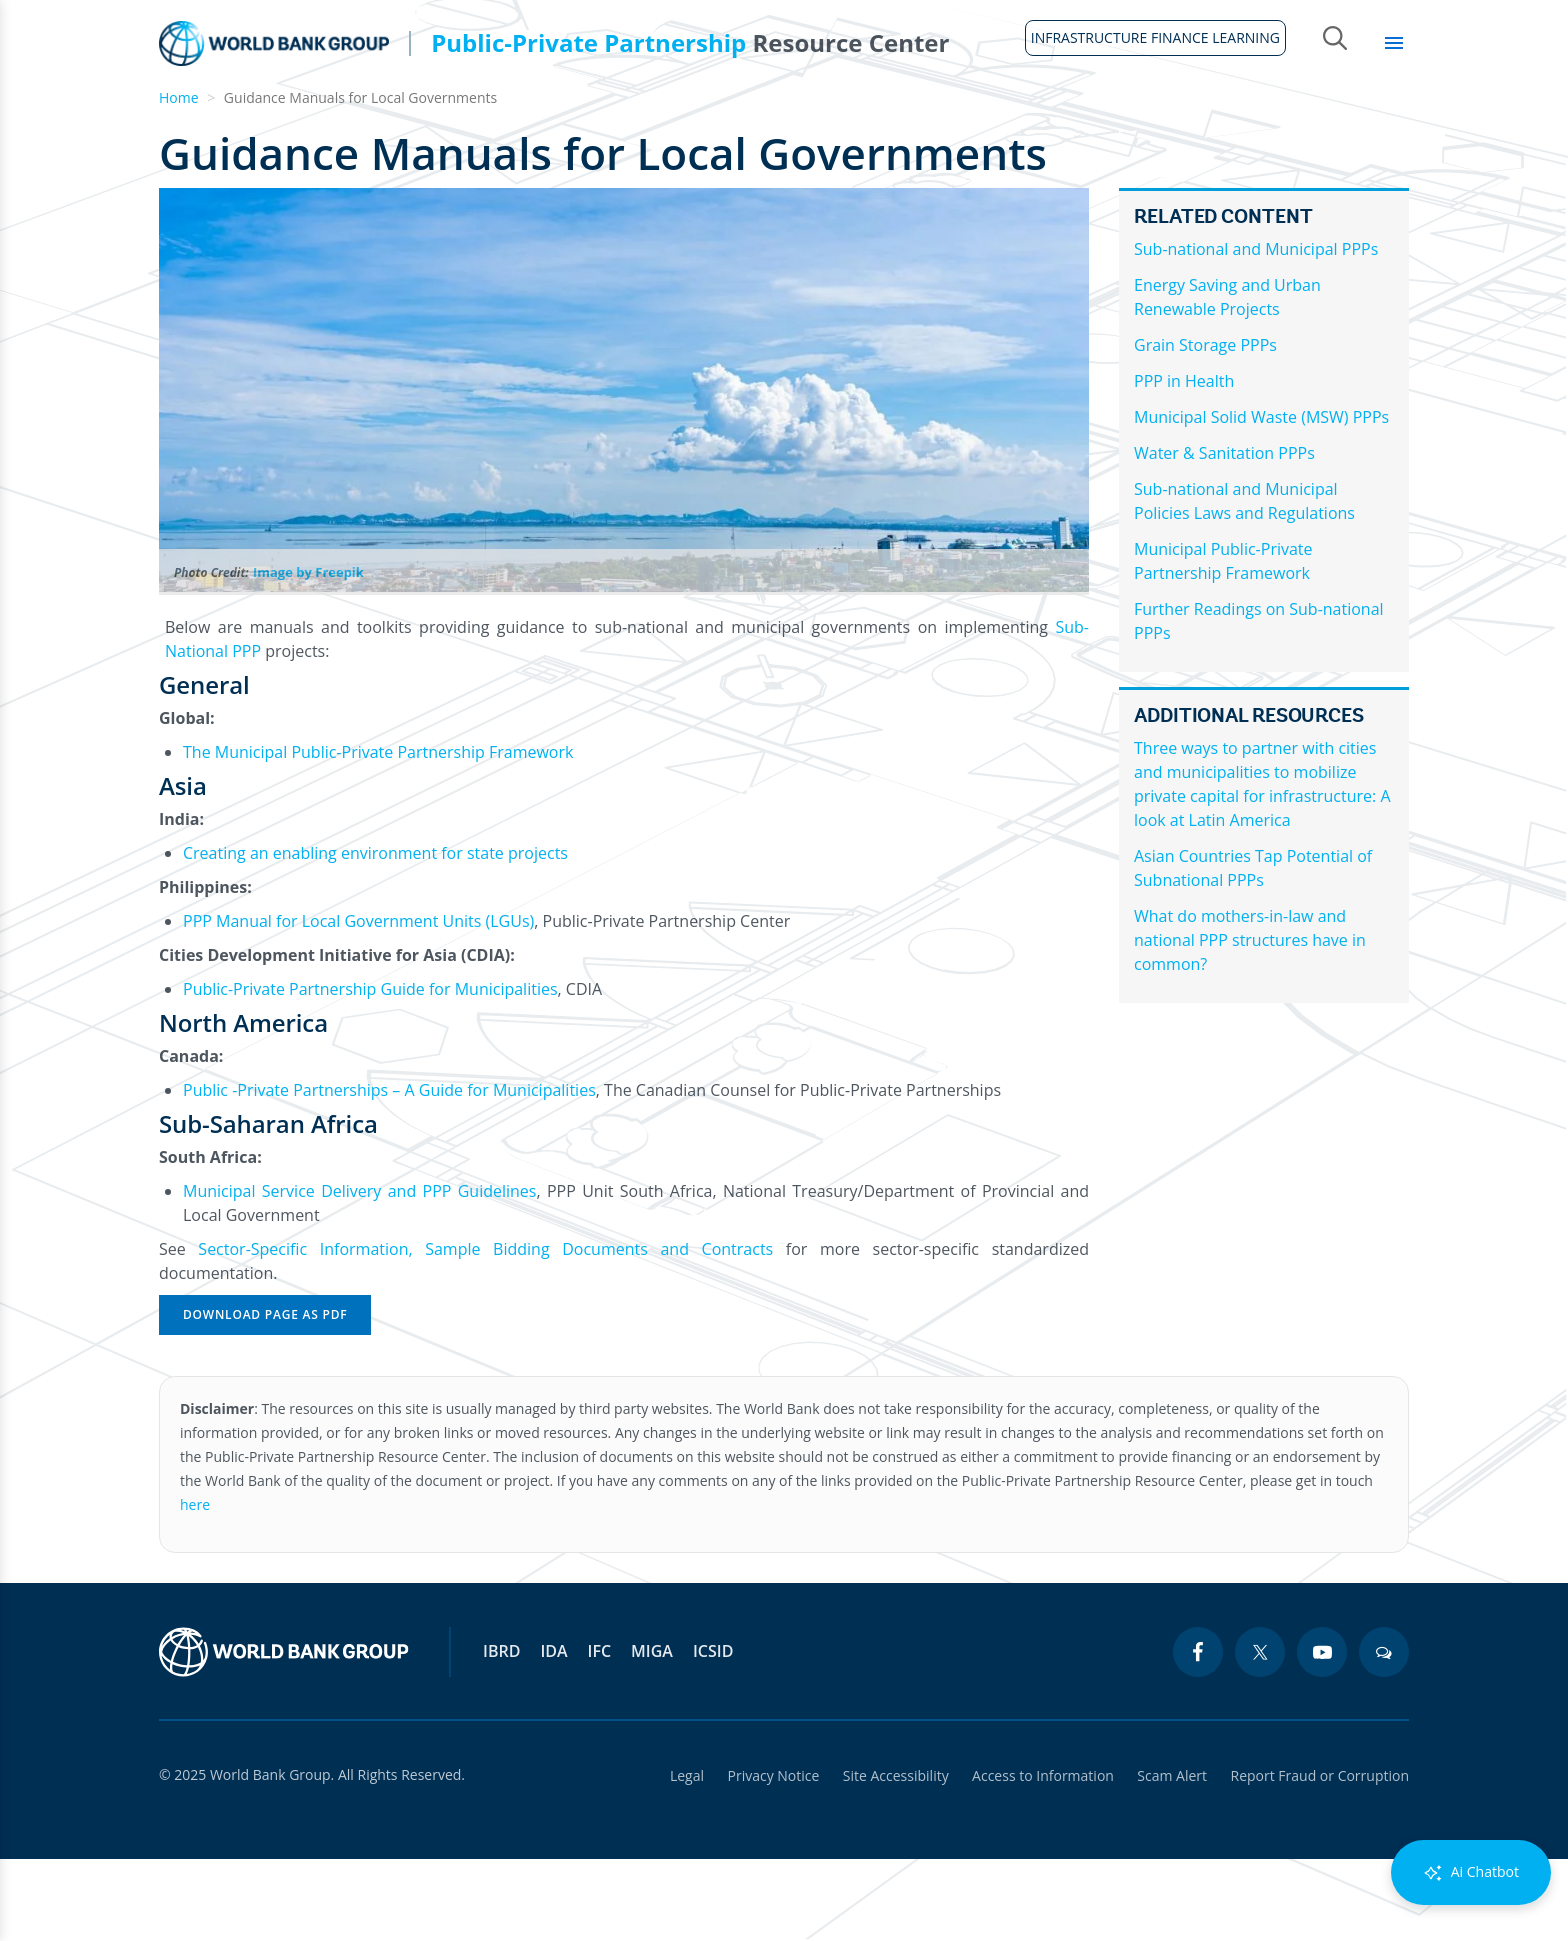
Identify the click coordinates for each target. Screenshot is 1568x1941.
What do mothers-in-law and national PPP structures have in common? (1250, 1022)
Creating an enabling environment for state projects (375, 935)
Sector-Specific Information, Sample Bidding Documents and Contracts (485, 1331)
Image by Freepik (308, 654)
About (256, 120)
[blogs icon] (1384, 1734)
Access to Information (1042, 1857)
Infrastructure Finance (802, 120)
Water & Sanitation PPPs (1224, 535)
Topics (1252, 120)
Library (1355, 120)
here (195, 1586)
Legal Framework (594, 120)
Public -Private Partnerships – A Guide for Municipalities (389, 1172)
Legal (684, 1857)
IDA (553, 1733)
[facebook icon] (1198, 1734)
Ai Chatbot (1471, 1872)
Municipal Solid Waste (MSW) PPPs (1261, 499)
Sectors (1149, 120)
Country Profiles (1005, 120)
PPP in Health (1184, 463)
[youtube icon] (1322, 1734)
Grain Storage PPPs (1205, 427)
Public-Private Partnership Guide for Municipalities (370, 1071)
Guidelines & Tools (403, 120)
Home (171, 131)
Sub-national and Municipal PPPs (1256, 331)
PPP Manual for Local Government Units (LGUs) (358, 1003)
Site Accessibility (894, 1857)
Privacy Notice (771, 1857)
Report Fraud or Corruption (1320, 1857)
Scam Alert (1172, 1857)
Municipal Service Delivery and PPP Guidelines (359, 1273)
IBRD (501, 1733)
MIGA (652, 1733)
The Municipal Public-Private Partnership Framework (378, 834)
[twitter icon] (1260, 1734)
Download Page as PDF (265, 1396)
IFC (600, 1733)
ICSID (713, 1733)
